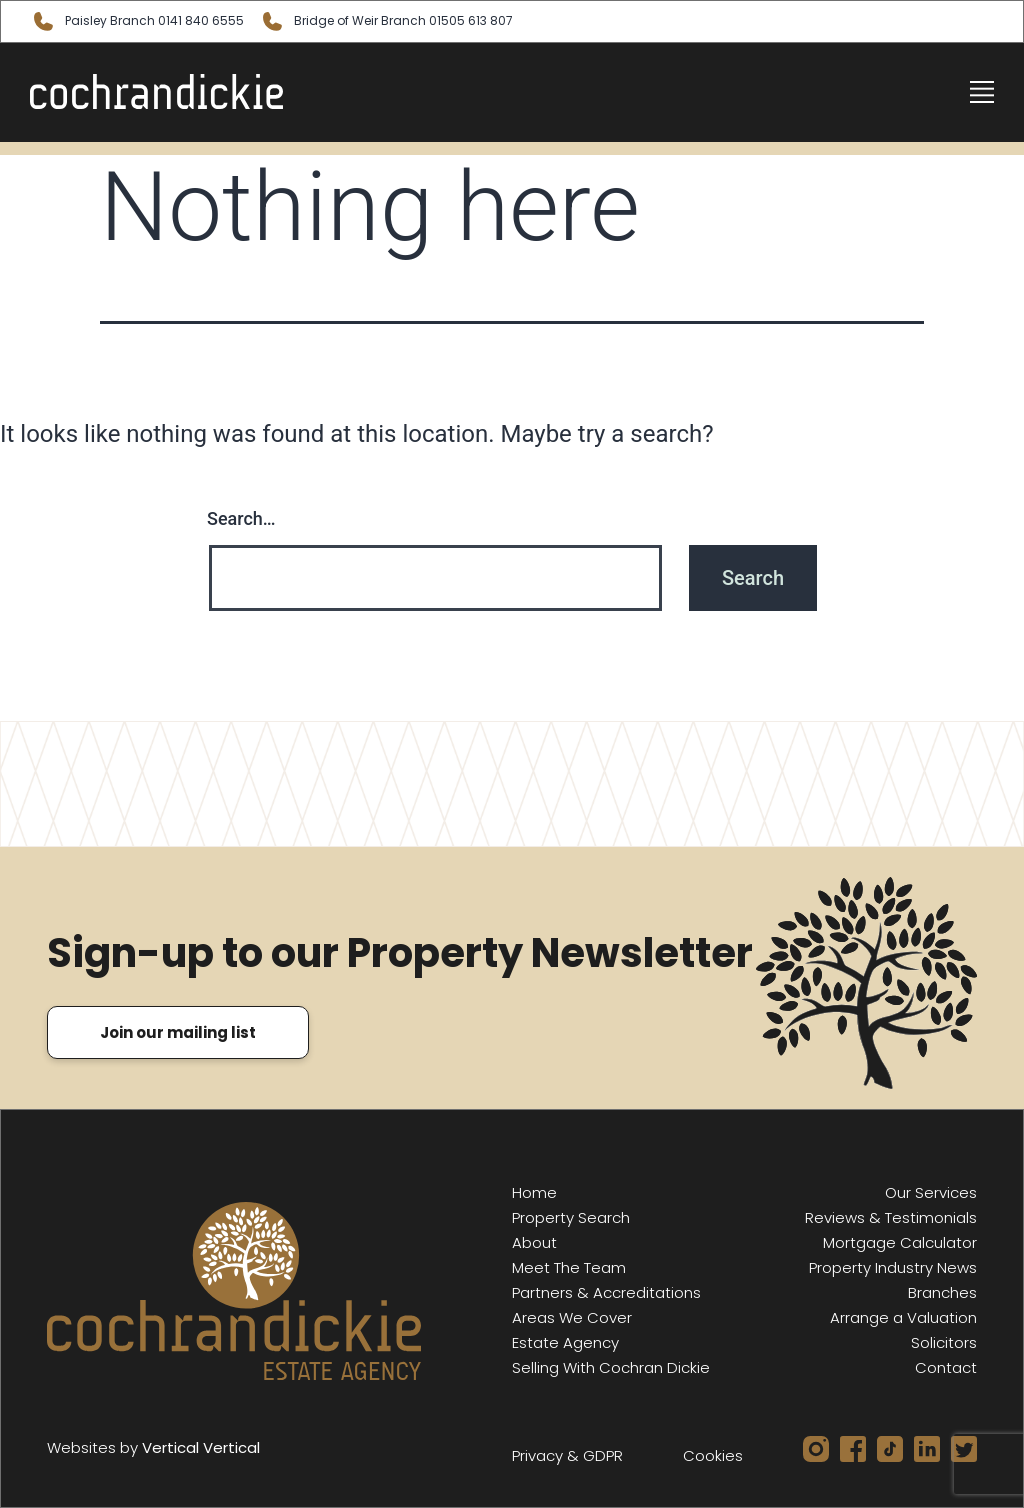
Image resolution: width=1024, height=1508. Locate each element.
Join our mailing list (178, 1032)
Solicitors (944, 1342)
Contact (946, 1367)
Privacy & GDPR (567, 1455)
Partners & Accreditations (606, 1292)
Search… (241, 518)
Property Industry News (893, 1267)
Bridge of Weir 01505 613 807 (386, 20)
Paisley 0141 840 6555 (137, 20)
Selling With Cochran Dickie (611, 1367)
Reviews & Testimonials (891, 1217)
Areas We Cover (572, 1317)
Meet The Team (569, 1267)
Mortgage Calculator (900, 1242)
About (534, 1242)
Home (534, 1192)
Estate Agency (565, 1342)
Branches (942, 1292)
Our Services (931, 1192)
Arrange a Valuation (903, 1317)
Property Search (571, 1217)
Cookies (713, 1455)
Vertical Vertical (201, 1447)
